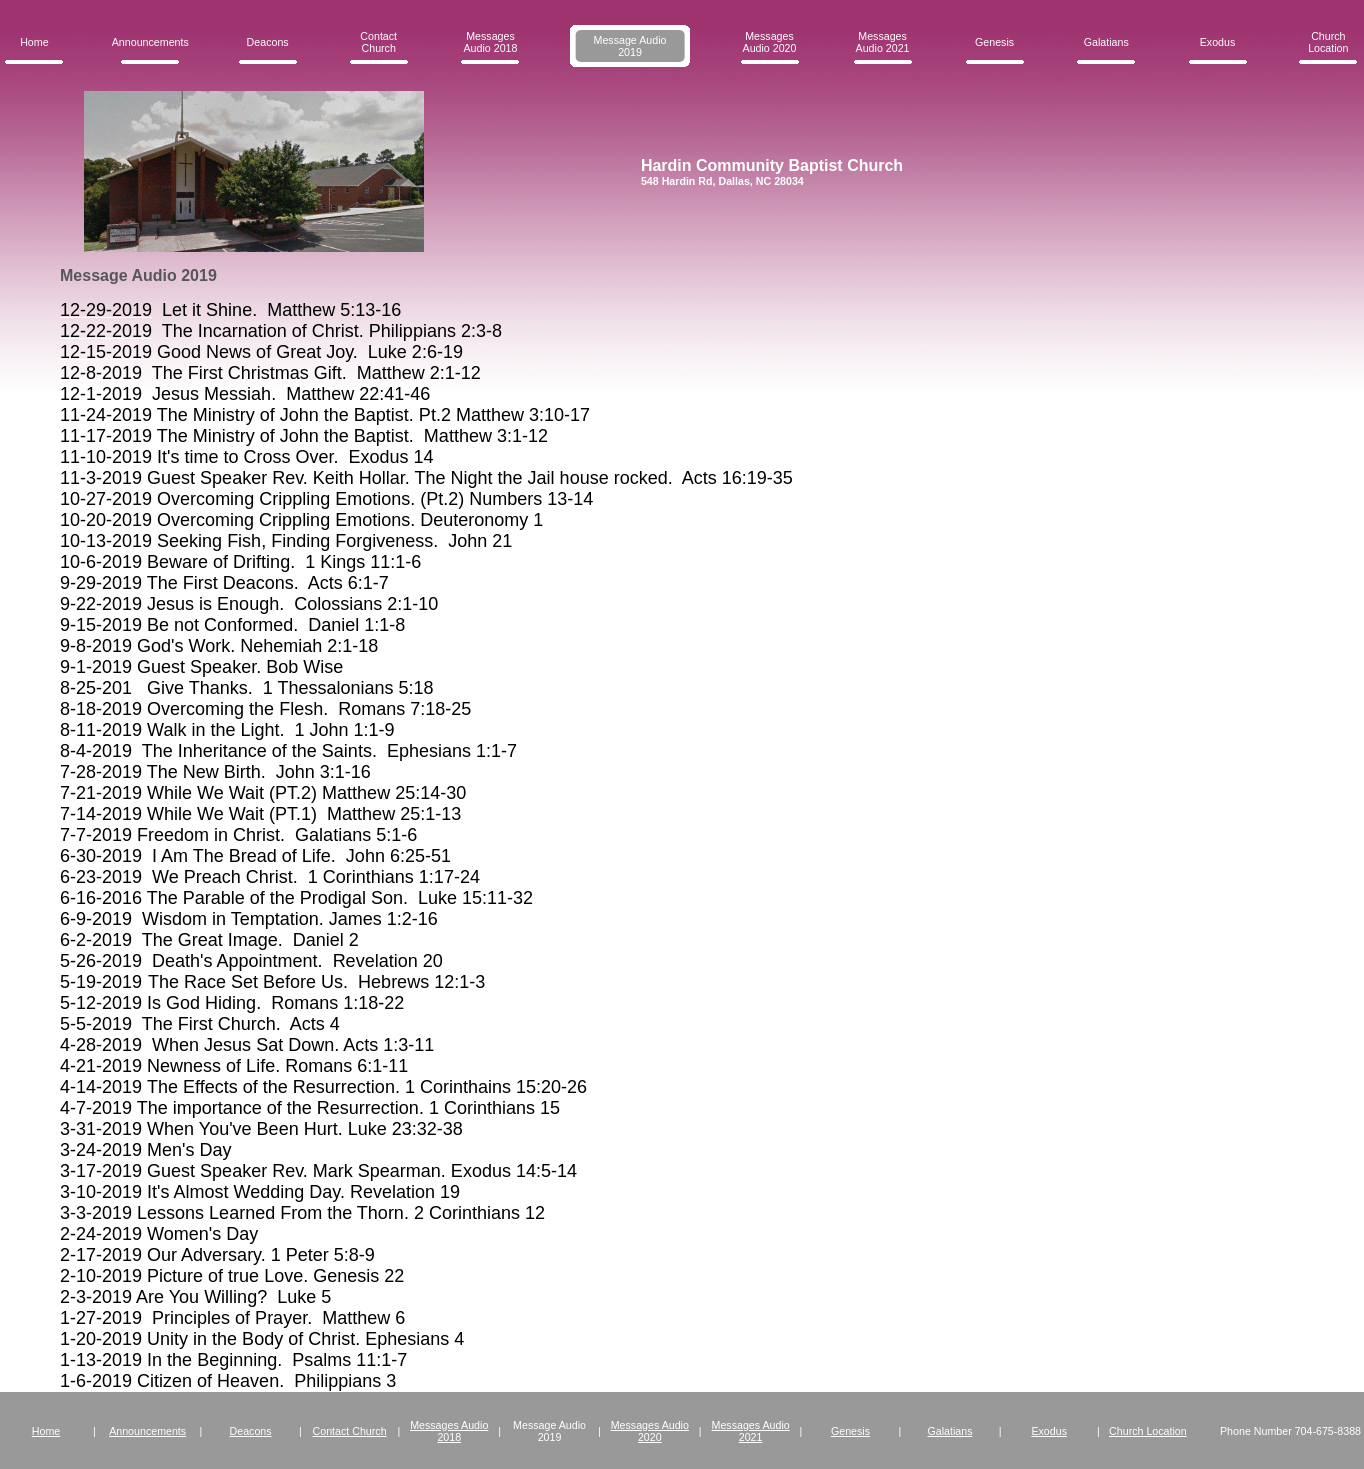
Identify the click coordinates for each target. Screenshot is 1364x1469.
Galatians (1106, 42)
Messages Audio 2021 (883, 42)
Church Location (1328, 42)
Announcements (150, 42)
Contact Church (378, 42)
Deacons (268, 42)
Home (34, 42)
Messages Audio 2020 (770, 42)
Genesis (994, 42)
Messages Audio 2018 (491, 42)
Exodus (1218, 42)
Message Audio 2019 (630, 46)
